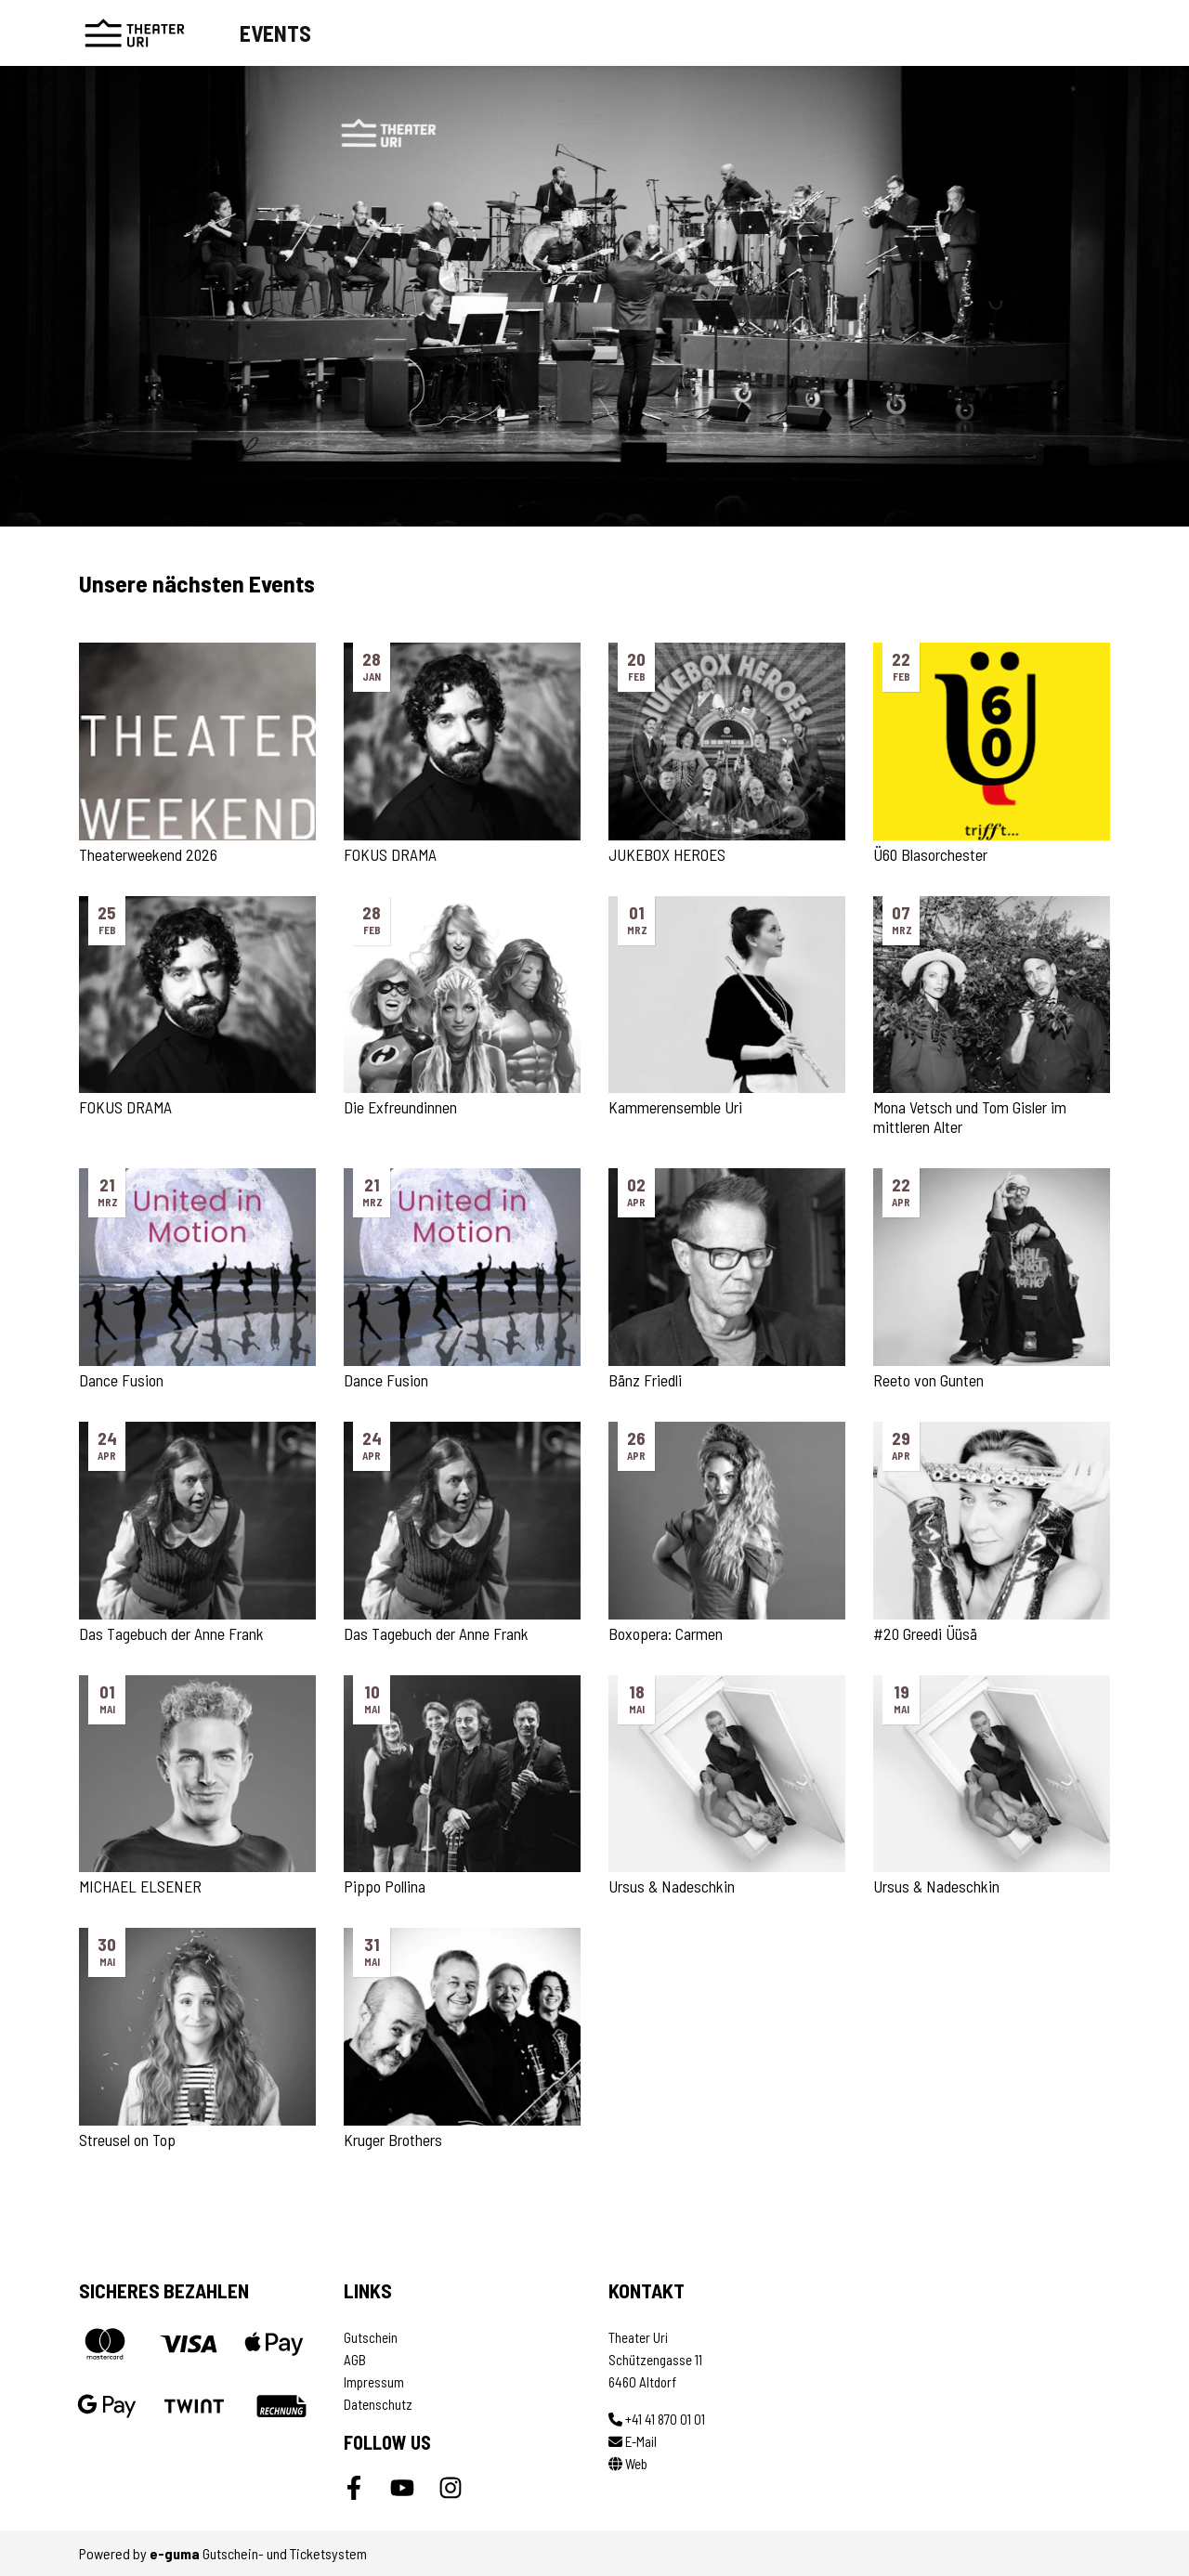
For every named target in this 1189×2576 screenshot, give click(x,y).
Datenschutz (378, 2404)
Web (627, 2463)
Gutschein (371, 2337)
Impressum (374, 2382)
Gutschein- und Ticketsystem (258, 2553)
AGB (355, 2359)
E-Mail (632, 2441)
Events (275, 33)
